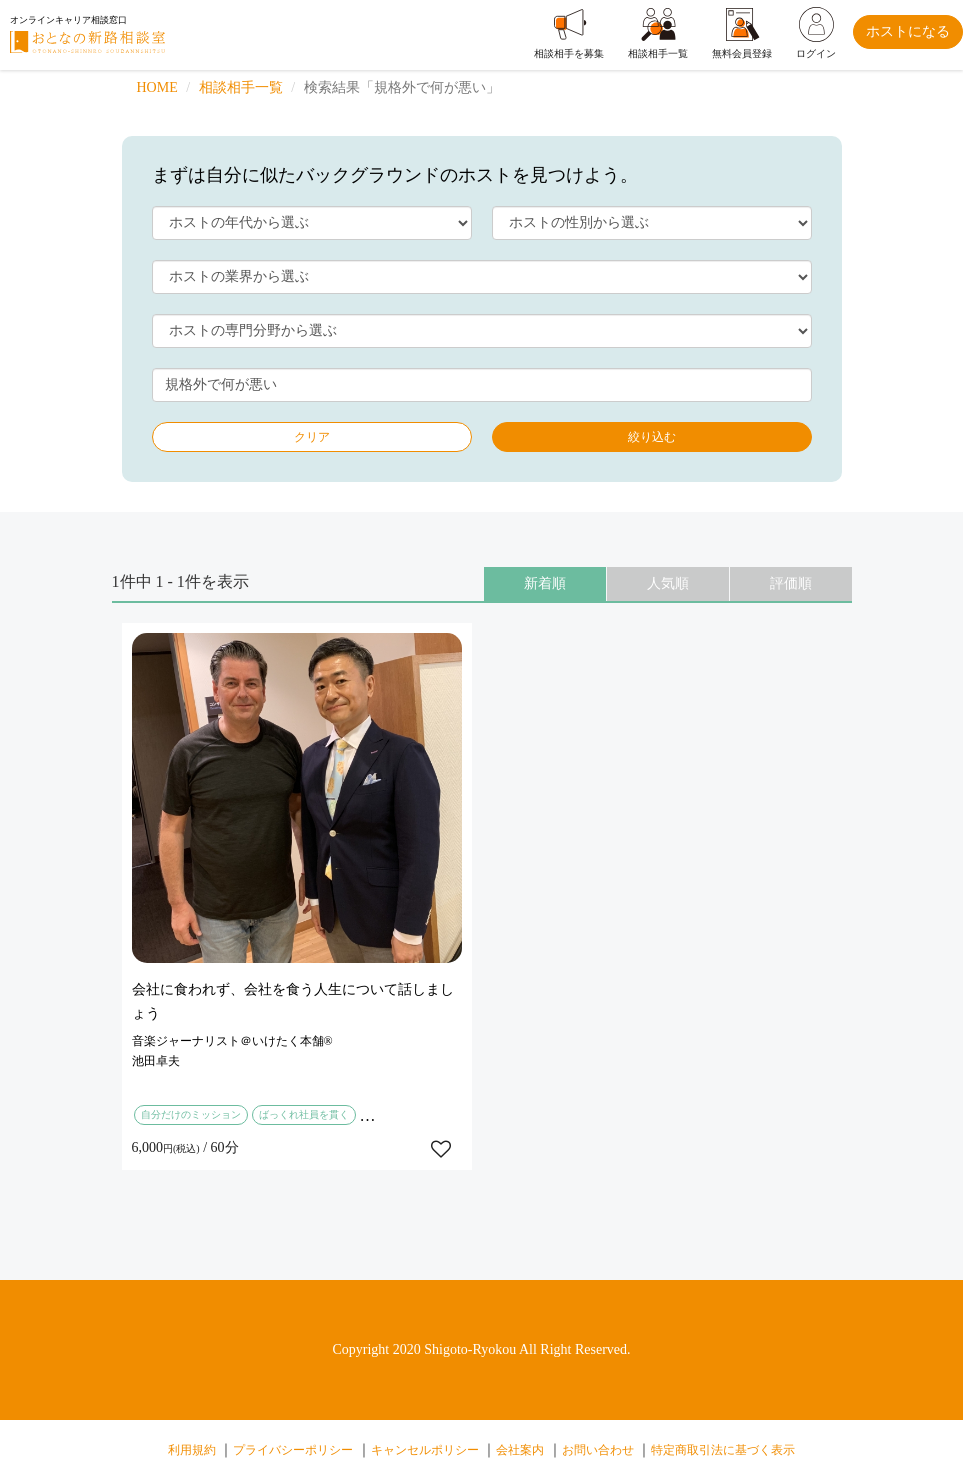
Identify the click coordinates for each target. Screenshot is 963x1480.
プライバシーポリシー (293, 1450)
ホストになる (908, 31)
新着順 (545, 583)
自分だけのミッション (191, 1114)
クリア (312, 437)
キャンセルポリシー (425, 1450)
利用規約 (192, 1450)
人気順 (668, 583)
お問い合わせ (598, 1450)
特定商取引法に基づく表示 (723, 1450)
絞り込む (652, 437)
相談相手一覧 (241, 87)
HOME (157, 87)
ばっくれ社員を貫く (304, 1114)
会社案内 (520, 1450)
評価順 (791, 583)
